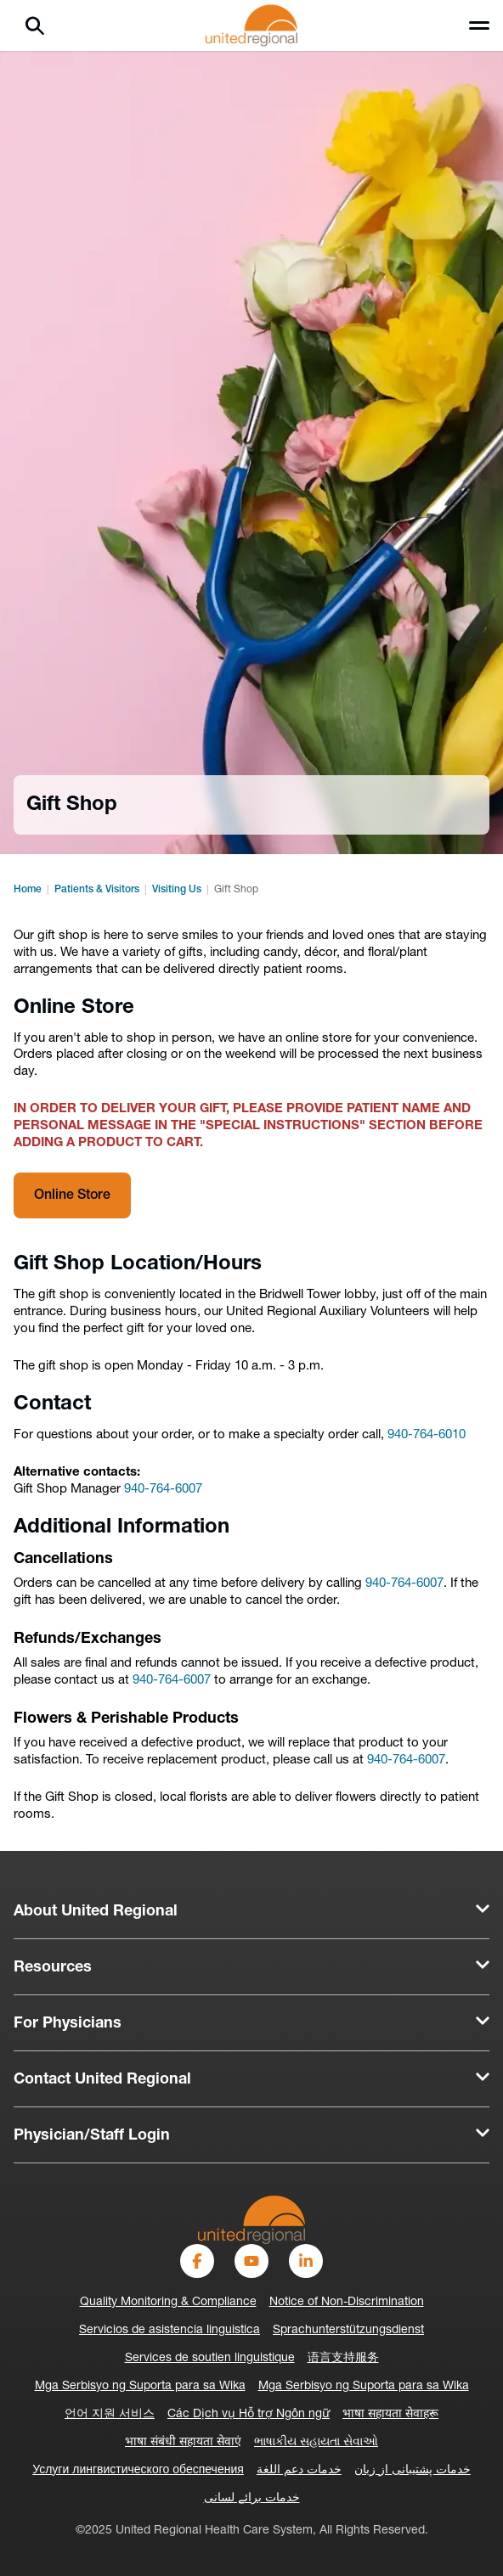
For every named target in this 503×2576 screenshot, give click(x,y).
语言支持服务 (343, 2358)
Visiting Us (176, 890)
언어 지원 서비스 (110, 2414)
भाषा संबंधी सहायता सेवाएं (183, 2442)
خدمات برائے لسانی (252, 2498)
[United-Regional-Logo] (251, 2220)
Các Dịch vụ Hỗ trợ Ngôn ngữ (248, 2414)
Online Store (72, 1195)
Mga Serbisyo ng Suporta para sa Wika (140, 2386)
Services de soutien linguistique (210, 2358)
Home (28, 890)
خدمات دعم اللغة (299, 2470)
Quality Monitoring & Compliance (168, 2302)
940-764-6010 (426, 1435)
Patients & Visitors (96, 890)
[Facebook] (197, 2261)
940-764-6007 (163, 1489)
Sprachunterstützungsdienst (348, 2330)
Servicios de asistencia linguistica (169, 2330)
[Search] (35, 25)
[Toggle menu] (479, 25)
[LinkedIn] (306, 2261)
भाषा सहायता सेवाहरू (390, 2414)
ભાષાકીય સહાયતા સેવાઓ (316, 2442)
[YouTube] (251, 2261)
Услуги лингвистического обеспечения (138, 2470)
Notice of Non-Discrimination (346, 2302)
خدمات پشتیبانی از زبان (412, 2470)
